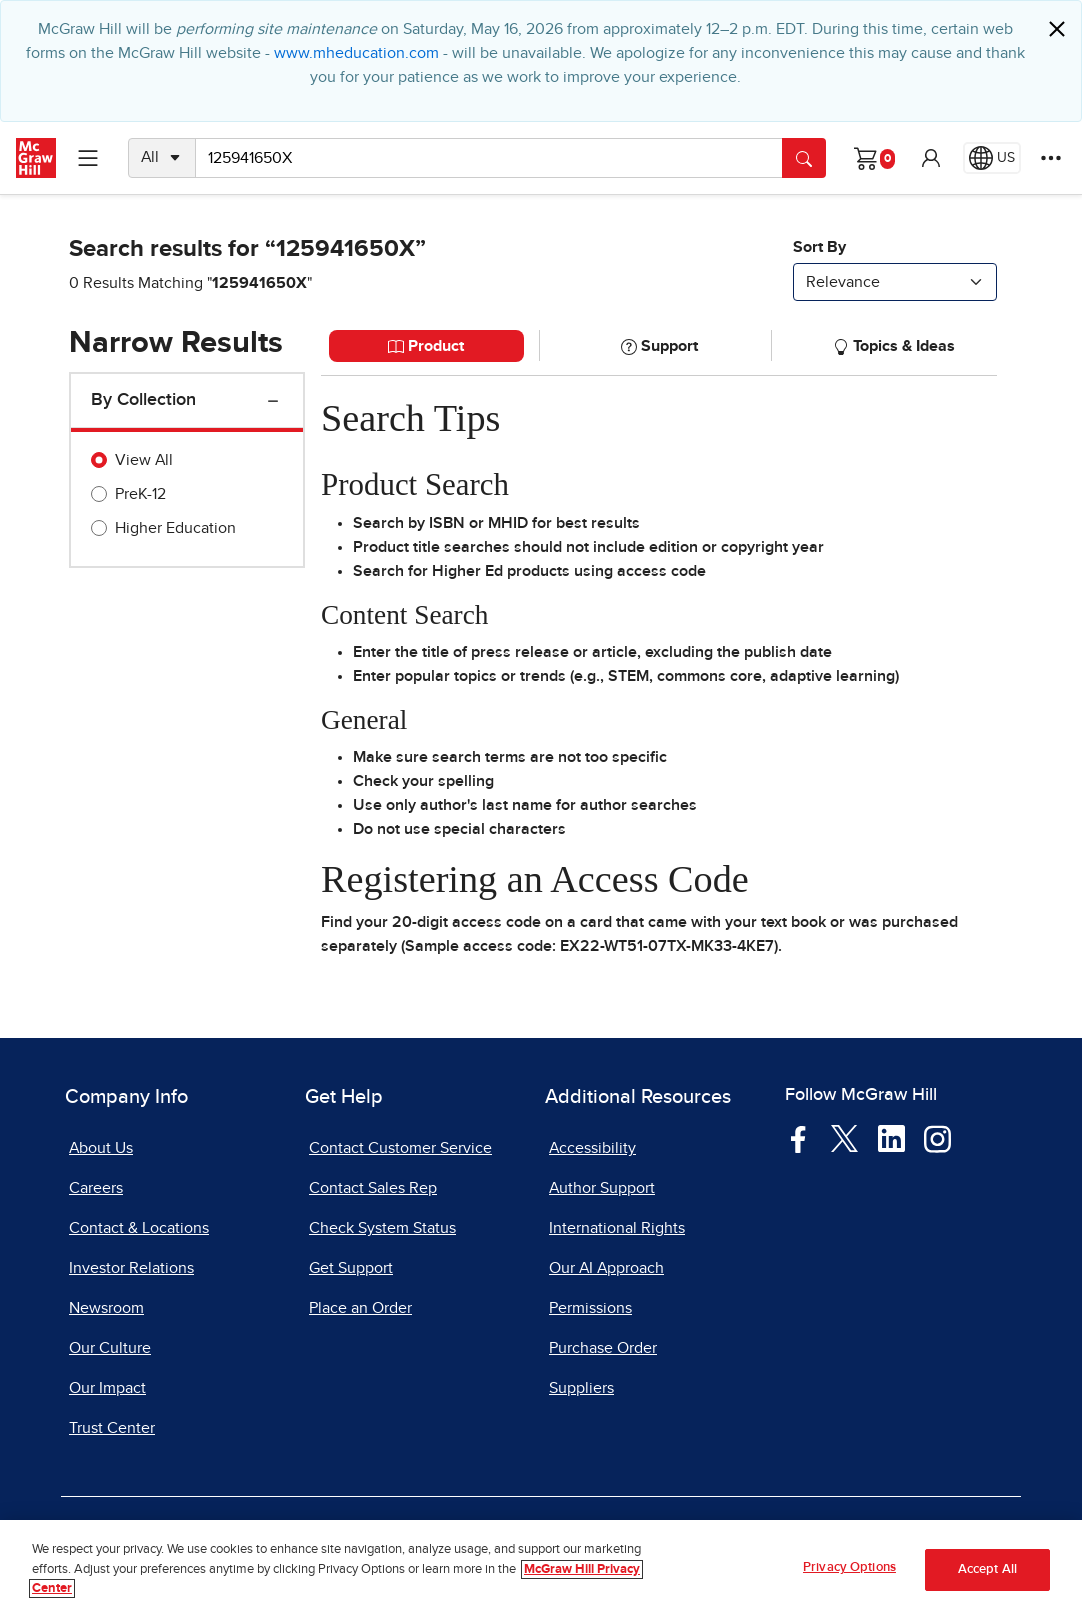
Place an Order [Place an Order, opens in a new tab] (360, 1308)
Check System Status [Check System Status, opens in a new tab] (382, 1228)
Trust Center (112, 1428)
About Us (101, 1148)
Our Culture (110, 1348)
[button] (931, 158)
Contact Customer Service (400, 1148)
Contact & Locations (139, 1228)
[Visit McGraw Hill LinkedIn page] (891, 1138)
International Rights (617, 1228)
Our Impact (107, 1388)
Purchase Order (603, 1348)
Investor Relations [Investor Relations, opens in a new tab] (131, 1268)
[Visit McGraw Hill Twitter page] (844, 1138)
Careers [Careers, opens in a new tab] (96, 1188)
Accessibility (592, 1148)
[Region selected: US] (992, 158)
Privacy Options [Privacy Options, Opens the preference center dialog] (849, 1567)
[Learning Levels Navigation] (88, 158)
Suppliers (581, 1388)
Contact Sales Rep (373, 1188)
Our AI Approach (606, 1268)
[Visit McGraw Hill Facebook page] (798, 1138)
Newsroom (106, 1308)
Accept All (987, 1569)
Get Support (351, 1268)
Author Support (602, 1188)
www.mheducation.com (356, 53)
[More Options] (1051, 158)
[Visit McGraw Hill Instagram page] (937, 1138)
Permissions (590, 1308)
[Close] (1057, 29)
